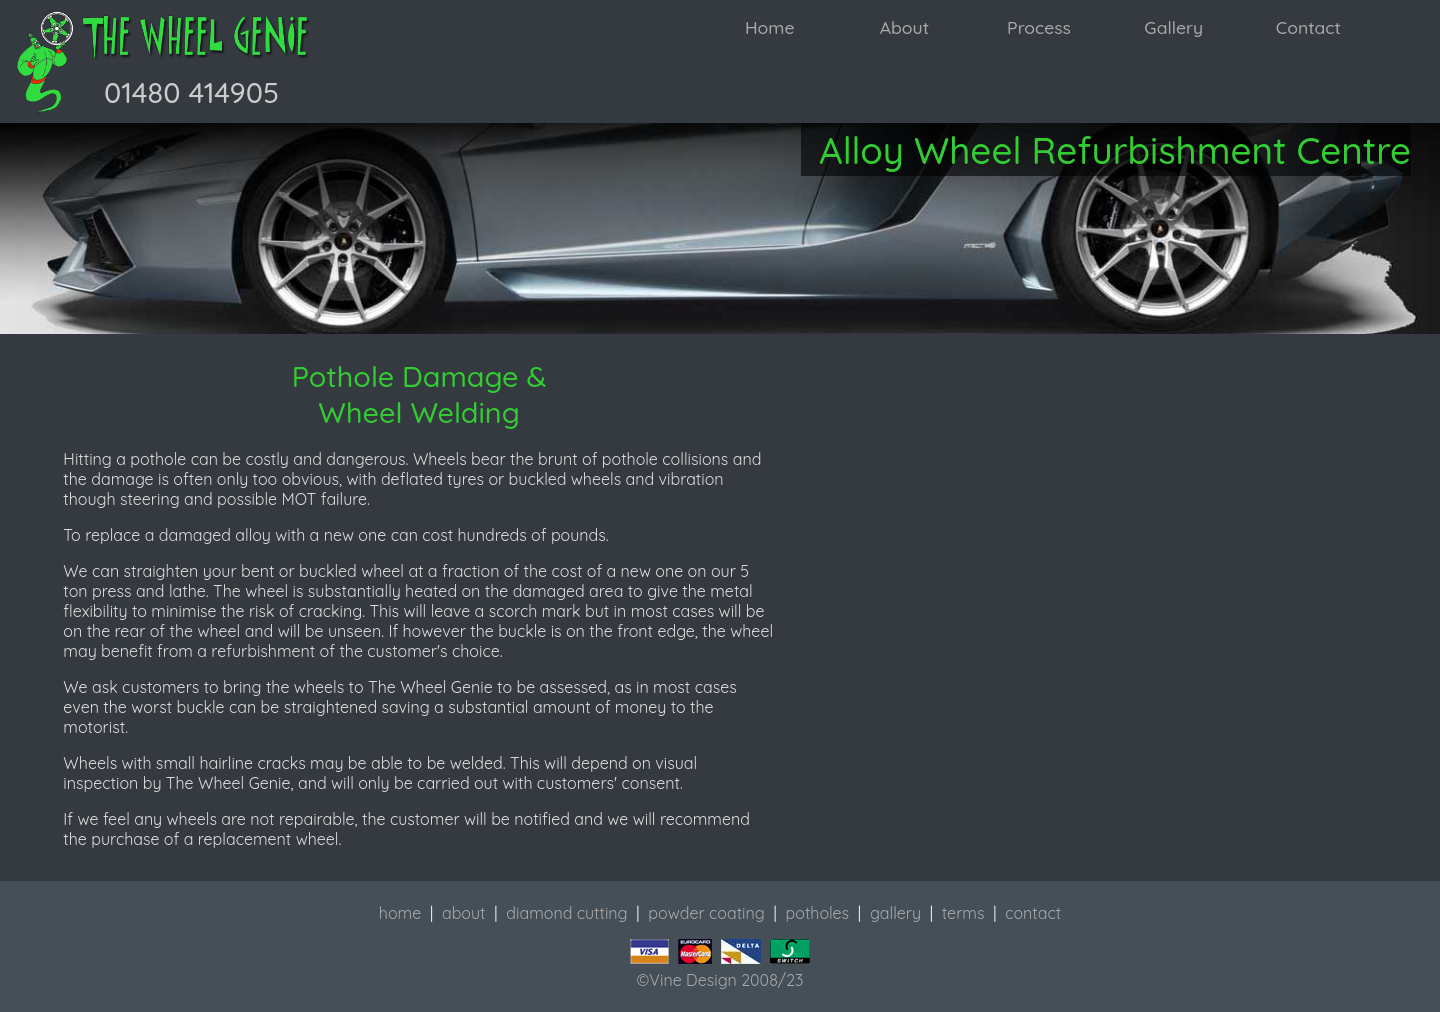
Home (770, 27)
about (464, 913)
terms (963, 913)
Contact (1308, 27)
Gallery (1173, 27)
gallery (895, 913)
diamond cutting (566, 913)
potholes (818, 913)
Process (1039, 27)
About (904, 27)
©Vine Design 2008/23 (720, 980)
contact (1033, 913)
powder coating (706, 913)
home (400, 913)
